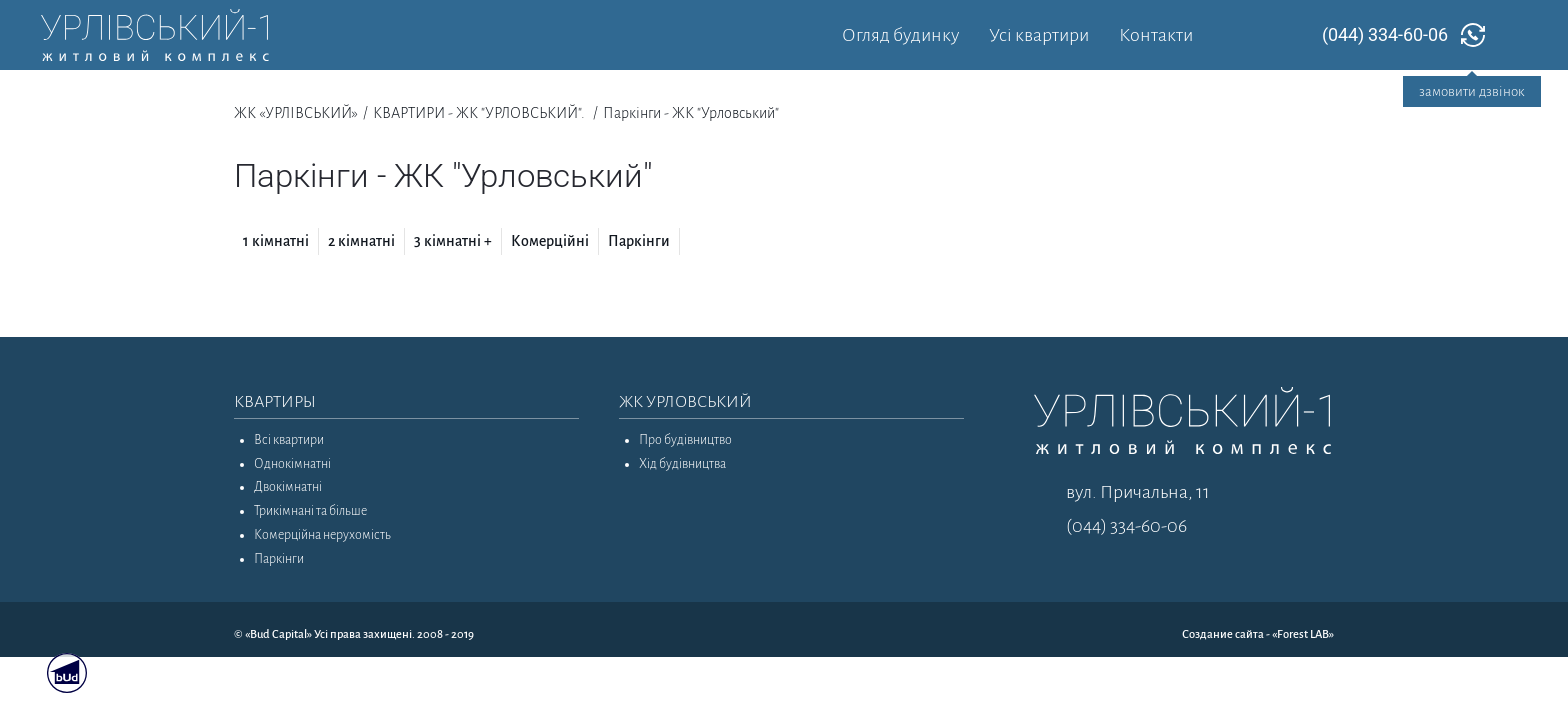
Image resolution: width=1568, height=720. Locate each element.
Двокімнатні (288, 487)
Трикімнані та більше (310, 511)
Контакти (1156, 35)
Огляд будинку (900, 35)
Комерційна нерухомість (322, 535)
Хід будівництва (682, 464)
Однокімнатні (292, 464)
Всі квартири (289, 440)
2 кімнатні (361, 241)
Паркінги (639, 241)
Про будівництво (685, 440)
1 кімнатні (276, 241)
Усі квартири (1039, 35)
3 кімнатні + (453, 241)
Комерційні (550, 241)
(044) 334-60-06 (1385, 34)
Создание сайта (1223, 634)
